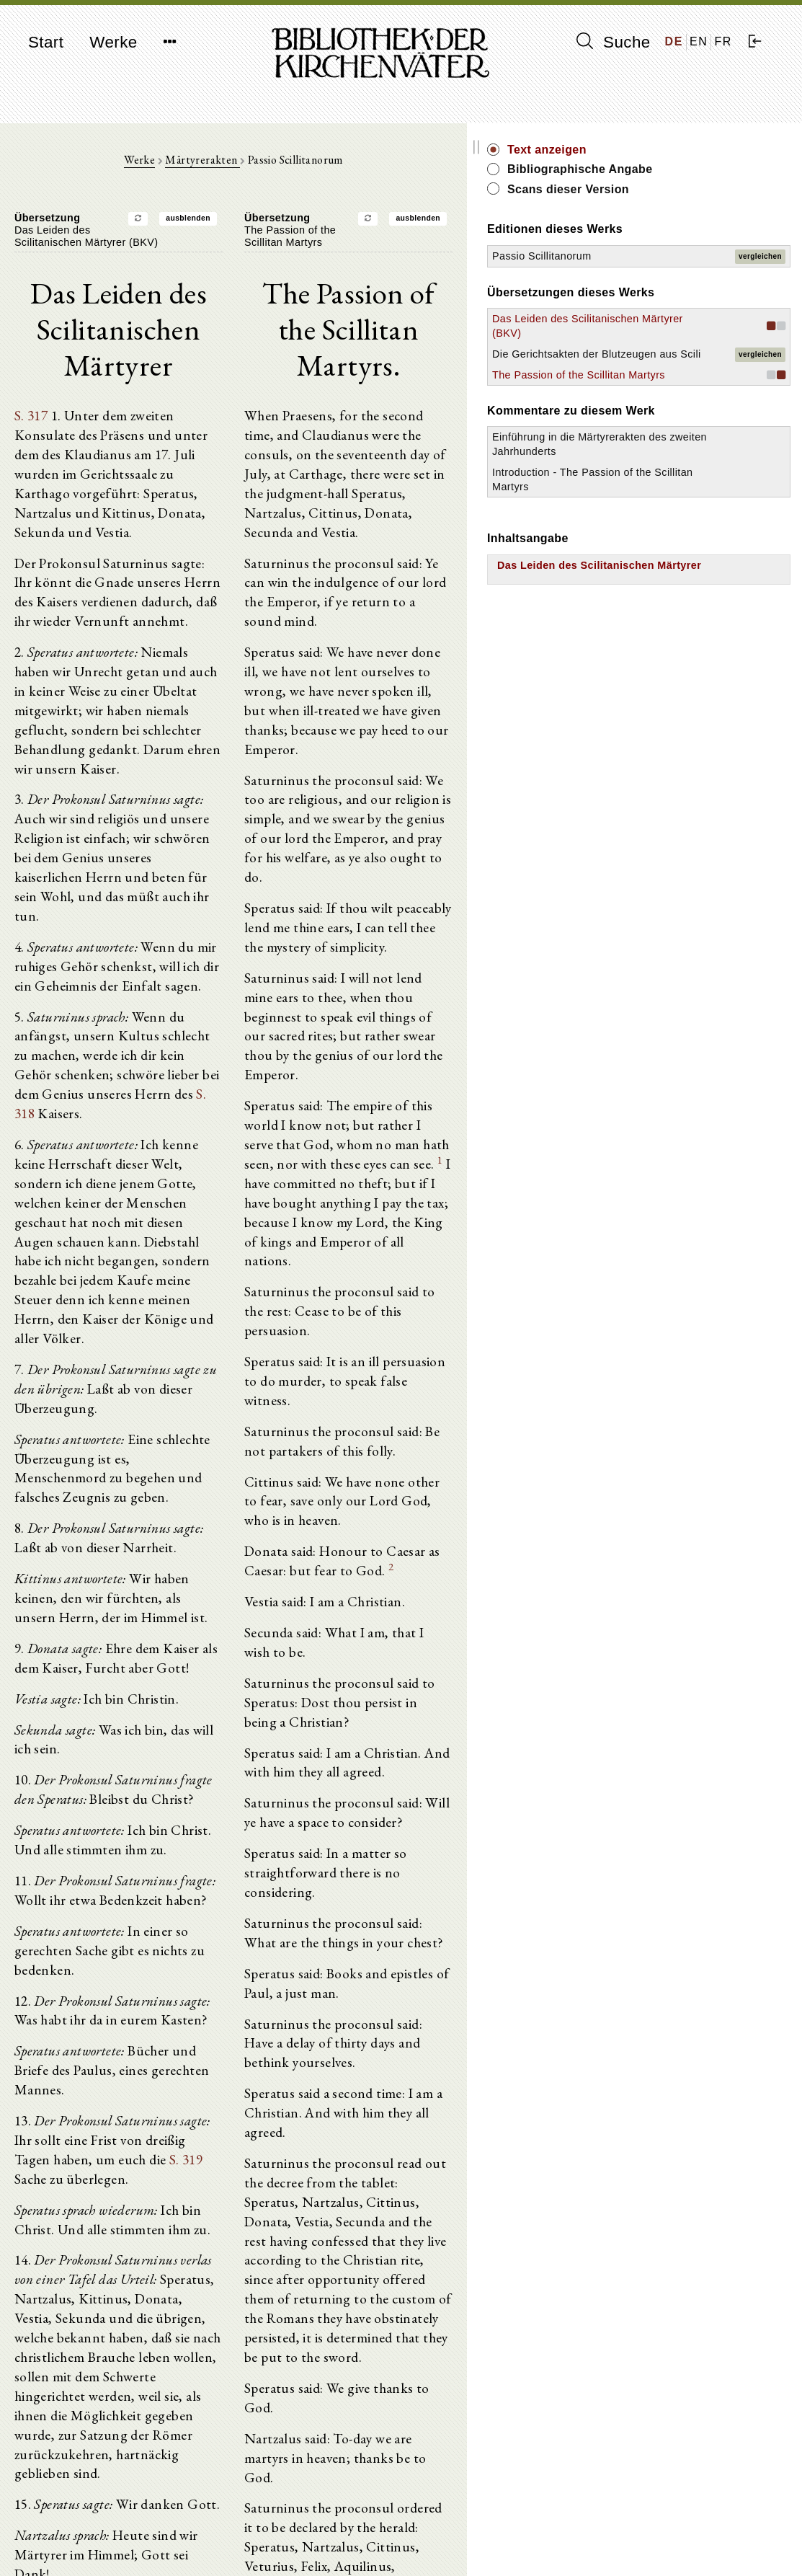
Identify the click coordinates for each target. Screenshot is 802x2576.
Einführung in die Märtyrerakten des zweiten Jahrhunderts (680, 523)
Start (45, 42)
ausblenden (255, 225)
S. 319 (49, 1829)
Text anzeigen (682, 149)
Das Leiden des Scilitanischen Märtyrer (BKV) (666, 347)
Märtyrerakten (270, 166)
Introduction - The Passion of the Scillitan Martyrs (683, 572)
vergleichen (760, 263)
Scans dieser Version (704, 189)
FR (723, 41)
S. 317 (28, 388)
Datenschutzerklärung (665, 2543)
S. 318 (213, 930)
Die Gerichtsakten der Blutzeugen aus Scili (675, 396)
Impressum (640, 2529)
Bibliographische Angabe (715, 169)
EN (699, 41)
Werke (113, 42)
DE (674, 41)
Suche (613, 41)
